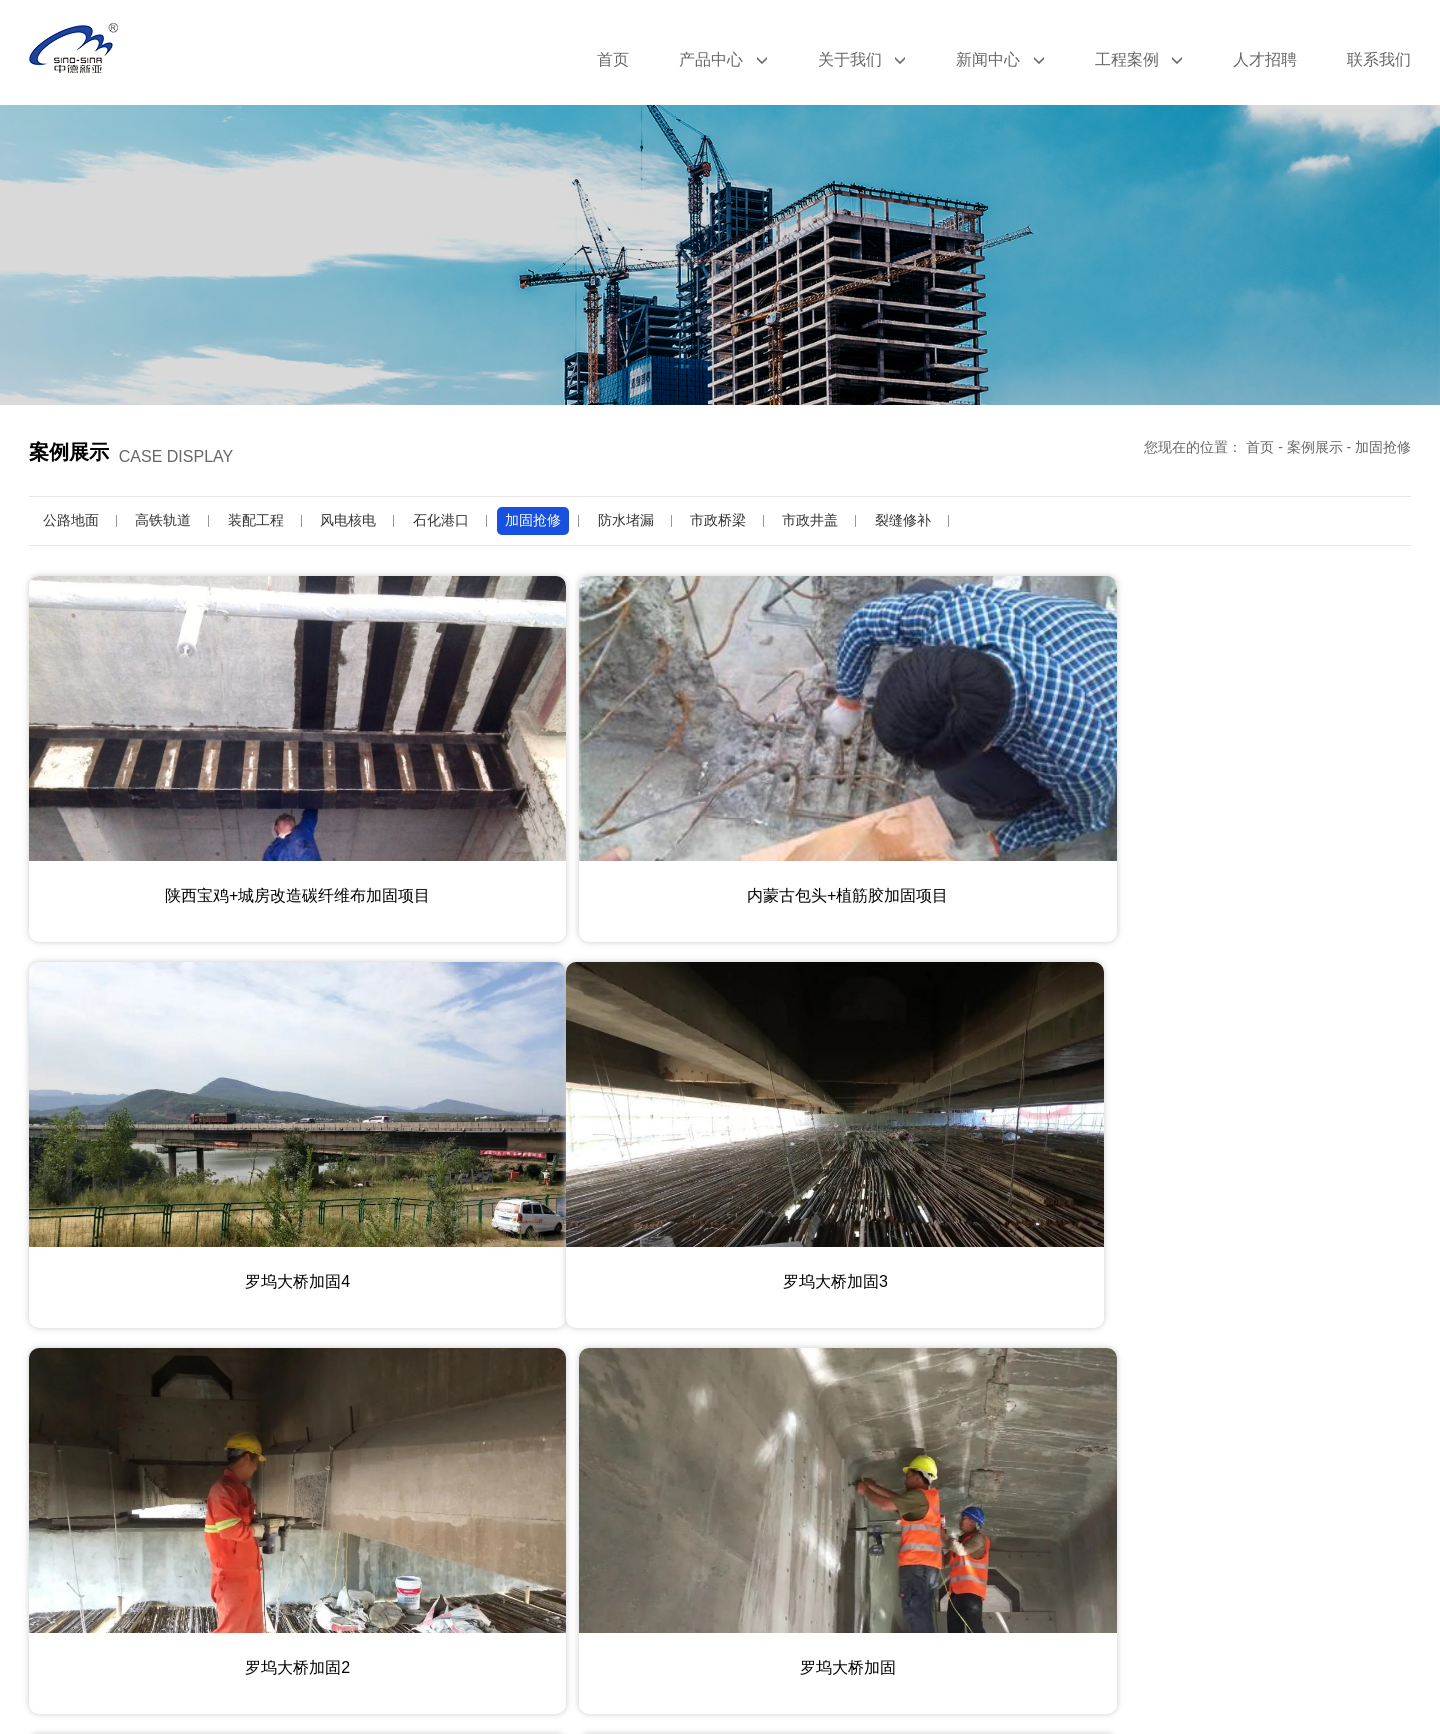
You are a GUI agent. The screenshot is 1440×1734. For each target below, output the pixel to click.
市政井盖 (810, 520)
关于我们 (862, 59)
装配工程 (256, 520)
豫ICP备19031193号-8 (845, 1701)
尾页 (875, 1625)
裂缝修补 (903, 520)
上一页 (637, 1625)
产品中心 (723, 59)
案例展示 (1315, 447)
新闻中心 (1000, 59)
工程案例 (1139, 59)
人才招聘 (1265, 59)
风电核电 (348, 520)
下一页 (803, 1625)
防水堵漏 (626, 520)
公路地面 (71, 520)
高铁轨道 (163, 520)
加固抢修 (1383, 447)
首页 (613, 59)
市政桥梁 (718, 520)
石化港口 (441, 520)
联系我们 (1379, 59)
